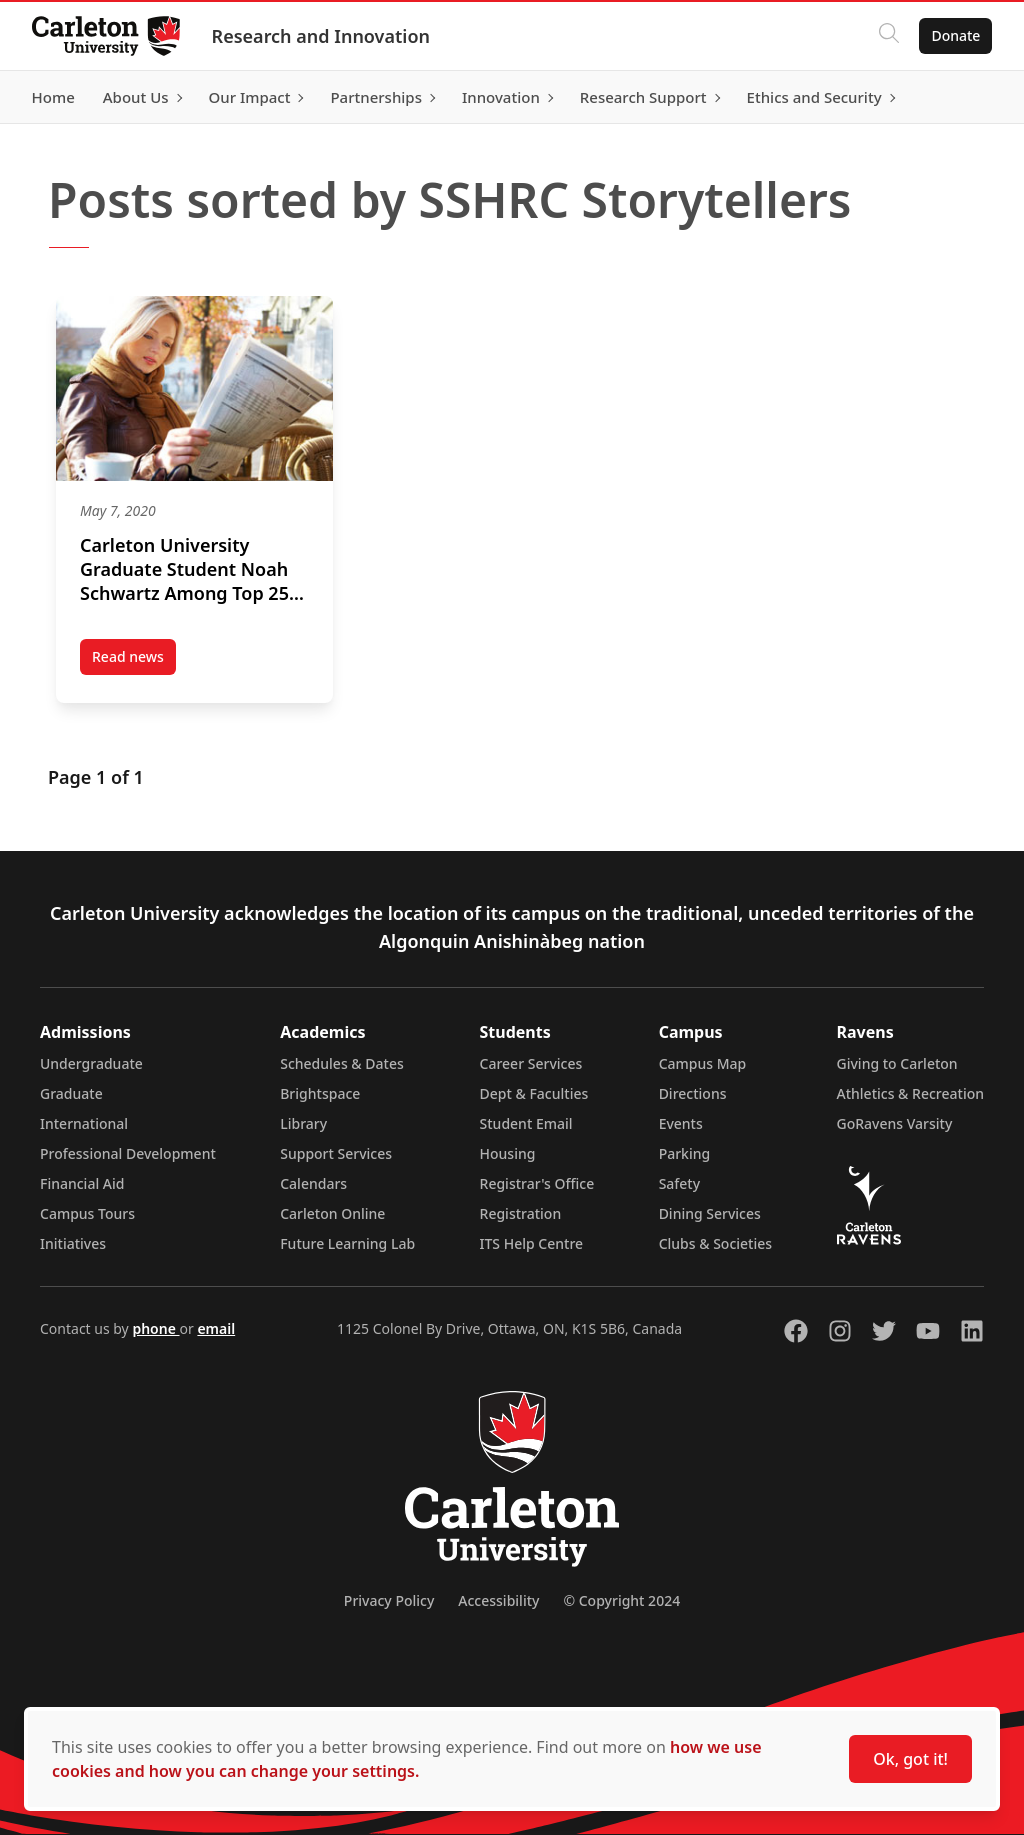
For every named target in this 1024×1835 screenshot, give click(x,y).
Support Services (336, 1153)
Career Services (531, 1063)
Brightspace (320, 1093)
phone (155, 1328)
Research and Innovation (321, 36)
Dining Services (710, 1213)
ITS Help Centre (532, 1243)
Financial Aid (82, 1183)
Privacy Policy (389, 1600)
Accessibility (498, 1600)
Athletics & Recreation (910, 1093)
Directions (693, 1093)
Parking (685, 1153)
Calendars (313, 1183)
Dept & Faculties (534, 1093)
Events (681, 1123)
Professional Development (128, 1153)
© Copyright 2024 (621, 1600)
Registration (521, 1213)
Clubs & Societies (715, 1243)
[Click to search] (889, 36)
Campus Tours (87, 1213)
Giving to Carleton (897, 1063)
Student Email (526, 1123)
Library (303, 1123)
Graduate (71, 1093)
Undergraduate (91, 1063)
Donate (955, 35)
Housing (508, 1153)
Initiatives (73, 1243)
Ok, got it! (910, 1759)
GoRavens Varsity (895, 1123)
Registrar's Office (537, 1183)
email (216, 1328)
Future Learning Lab (347, 1243)
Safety (680, 1183)
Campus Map (703, 1063)
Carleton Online (332, 1213)
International (84, 1123)
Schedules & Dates (342, 1063)
